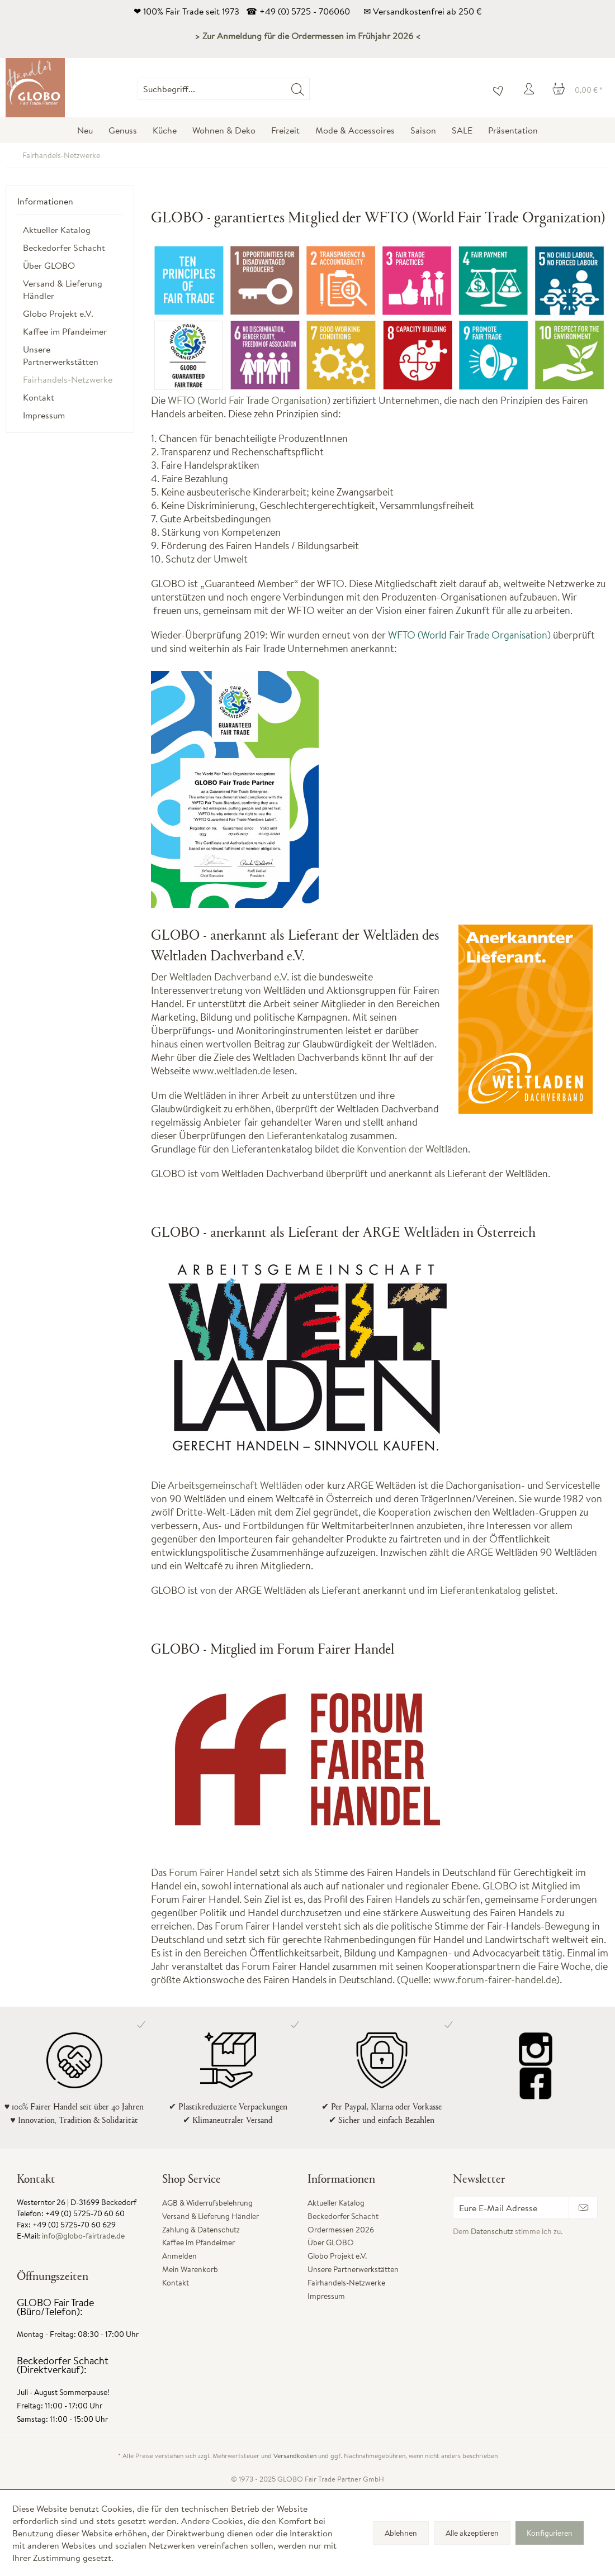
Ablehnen (401, 2533)
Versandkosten (294, 2455)
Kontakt (38, 397)
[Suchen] (298, 89)
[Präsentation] (513, 130)
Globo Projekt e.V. (58, 313)
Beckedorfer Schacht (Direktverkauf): (62, 2365)
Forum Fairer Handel (213, 1872)
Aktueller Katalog (57, 229)
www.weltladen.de (231, 1071)
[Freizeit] (285, 130)
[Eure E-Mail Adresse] (511, 2208)
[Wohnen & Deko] (223, 130)
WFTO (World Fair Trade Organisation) (249, 400)
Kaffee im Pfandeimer (65, 331)
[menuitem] (310, 89)
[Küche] (164, 130)
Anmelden (179, 2255)
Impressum (44, 415)
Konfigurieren (550, 2533)
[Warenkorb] (577, 89)
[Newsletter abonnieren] (583, 2208)
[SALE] (462, 130)
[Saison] (423, 130)
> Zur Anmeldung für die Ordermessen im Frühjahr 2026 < (308, 36)
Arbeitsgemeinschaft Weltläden (235, 1485)
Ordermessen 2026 (341, 2229)
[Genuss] (123, 130)
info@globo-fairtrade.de (83, 2235)
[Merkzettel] (495, 89)
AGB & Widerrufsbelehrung (207, 2202)
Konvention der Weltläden (412, 1149)
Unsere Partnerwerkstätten (60, 355)
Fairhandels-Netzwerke (67, 379)
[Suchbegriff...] (224, 89)
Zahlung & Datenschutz (201, 2229)
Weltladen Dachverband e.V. (229, 977)
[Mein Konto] (530, 89)
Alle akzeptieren (472, 2533)
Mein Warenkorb (190, 2269)
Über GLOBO (49, 265)
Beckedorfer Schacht (64, 247)
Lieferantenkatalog (307, 1135)
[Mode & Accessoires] (355, 130)
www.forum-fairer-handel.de (494, 1980)
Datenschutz (492, 2231)
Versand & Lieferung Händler (62, 289)
